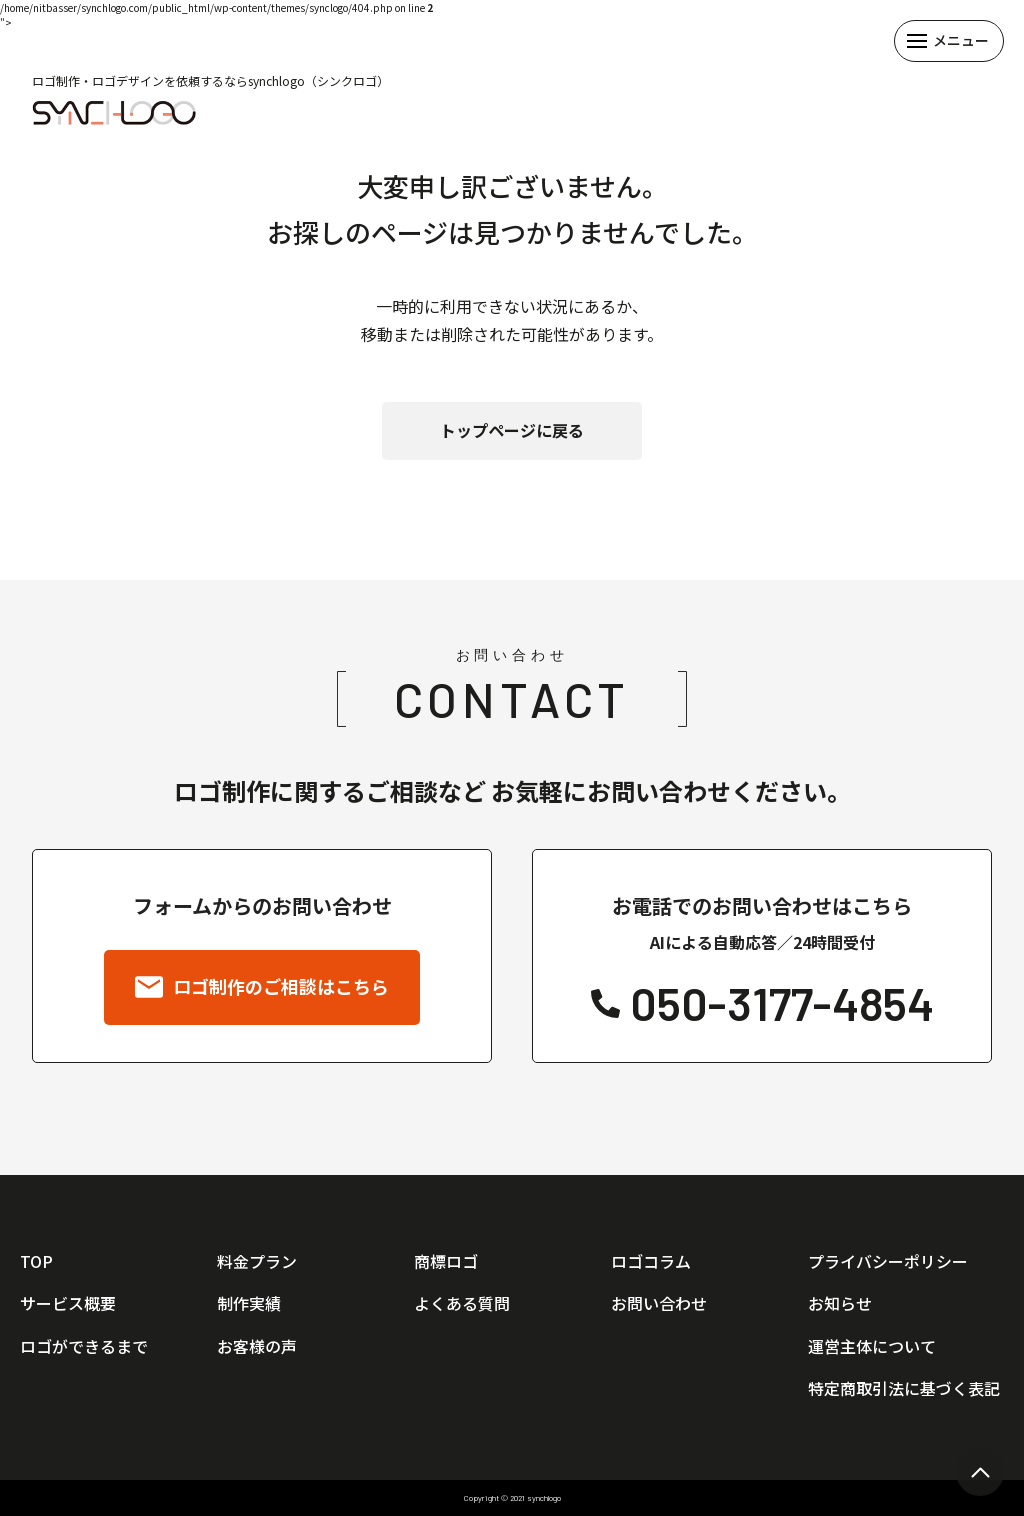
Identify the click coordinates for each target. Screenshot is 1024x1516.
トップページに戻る (512, 430)
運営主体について (872, 1346)
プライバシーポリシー (888, 1261)
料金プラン (257, 1261)
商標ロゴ (446, 1261)
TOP (36, 1261)
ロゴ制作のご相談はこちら (262, 988)
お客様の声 (257, 1346)
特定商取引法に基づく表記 (904, 1388)
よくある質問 (462, 1303)
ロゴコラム (651, 1261)
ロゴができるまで (84, 1346)
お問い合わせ (659, 1303)
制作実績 (249, 1303)
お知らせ (840, 1303)
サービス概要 (68, 1303)
